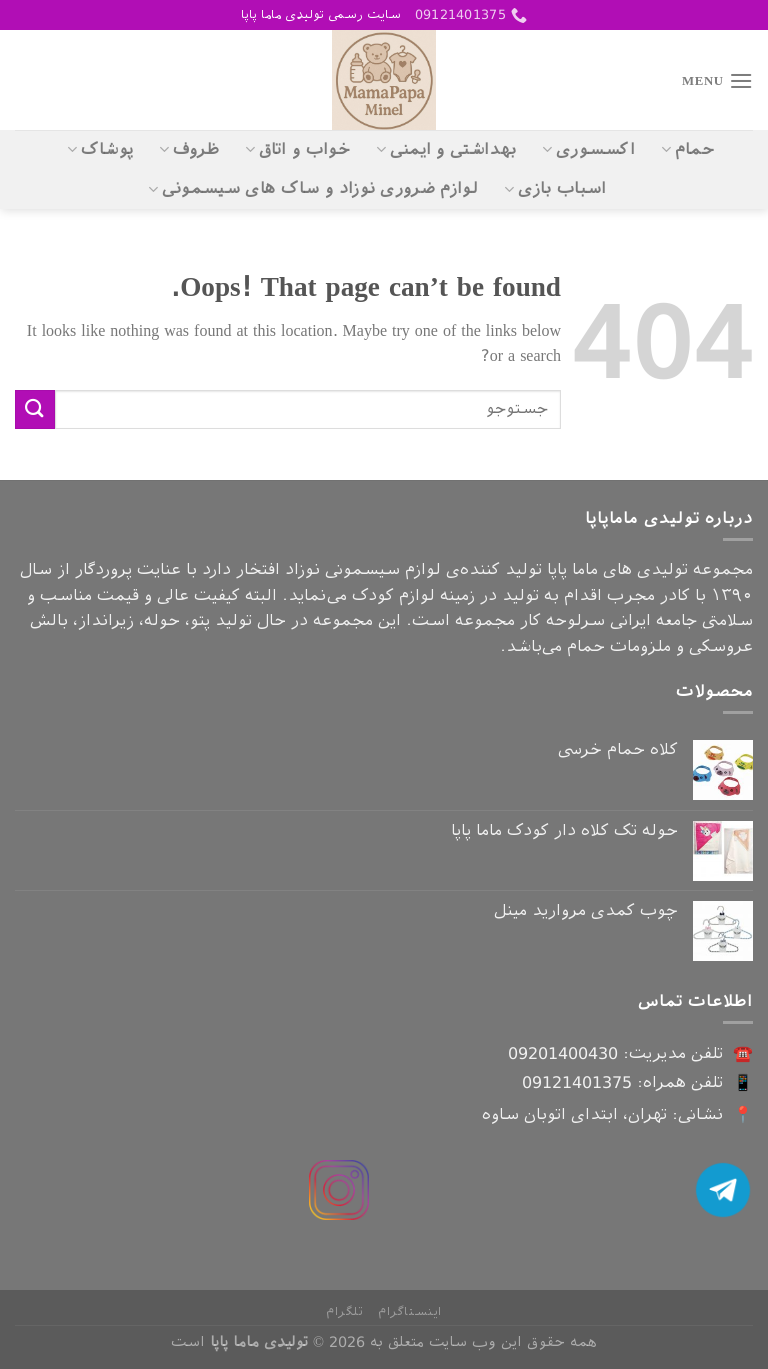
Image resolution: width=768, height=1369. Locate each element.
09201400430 (563, 1053)
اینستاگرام (410, 1312)
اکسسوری (588, 150)
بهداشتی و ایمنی (446, 150)
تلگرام (345, 1312)
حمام (687, 150)
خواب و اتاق (297, 150)
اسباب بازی (555, 189)
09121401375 (577, 1082)
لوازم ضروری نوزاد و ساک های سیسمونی (313, 189)
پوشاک (100, 150)
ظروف (189, 150)
